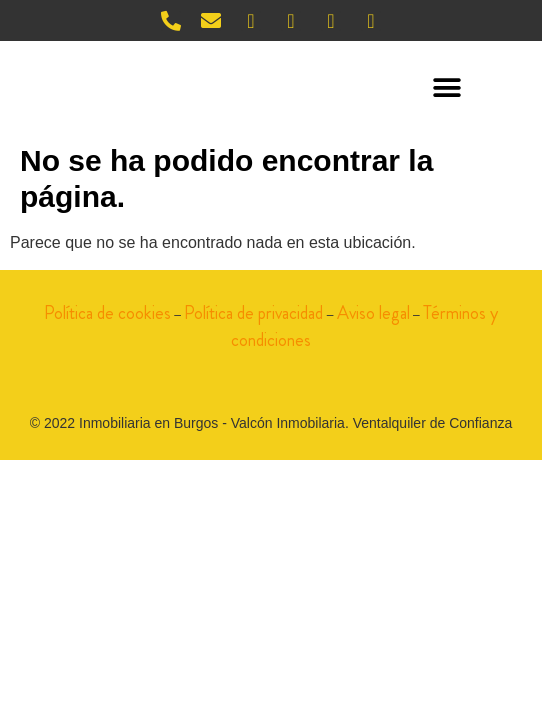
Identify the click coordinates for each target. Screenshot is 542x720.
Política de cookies (107, 313)
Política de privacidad (253, 313)
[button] (447, 88)
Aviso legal (373, 313)
